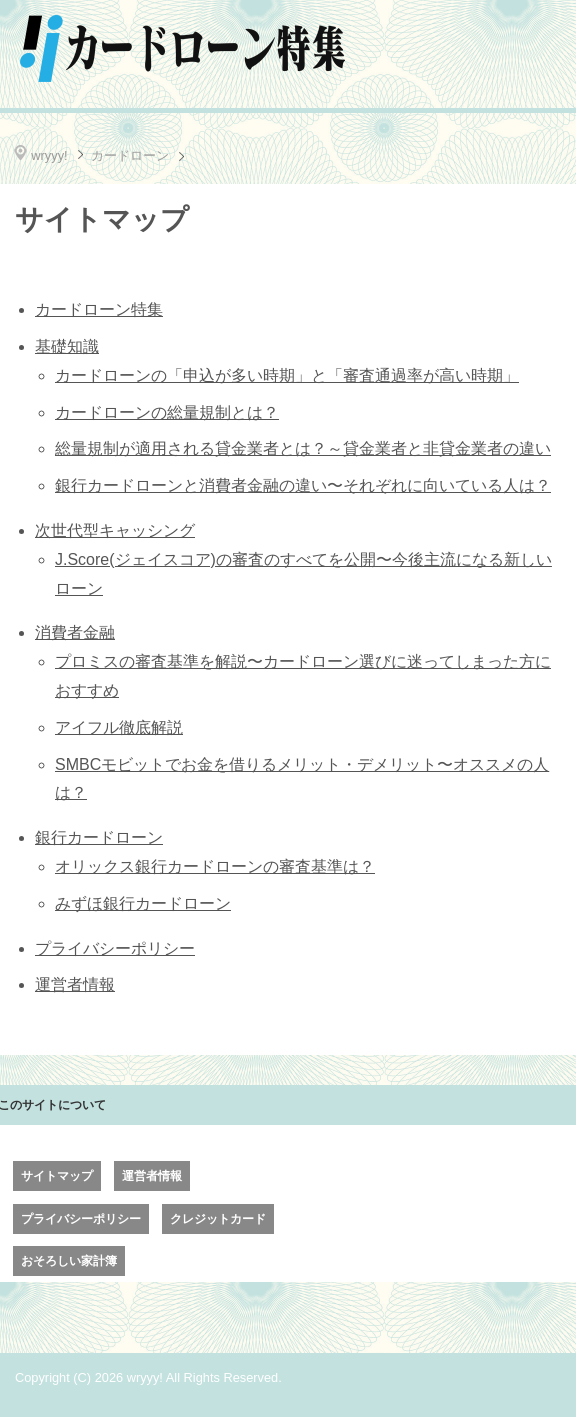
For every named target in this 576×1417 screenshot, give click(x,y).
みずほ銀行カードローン (143, 903)
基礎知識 (67, 346)
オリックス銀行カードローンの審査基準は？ (215, 866)
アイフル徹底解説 (119, 727)
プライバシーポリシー (115, 948)
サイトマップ (57, 1176)
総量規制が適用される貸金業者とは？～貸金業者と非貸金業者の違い (303, 448)
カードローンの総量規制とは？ (167, 412)
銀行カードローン (99, 837)
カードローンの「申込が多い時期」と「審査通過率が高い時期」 (287, 375)
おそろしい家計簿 (69, 1261)
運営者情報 (75, 984)
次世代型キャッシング (115, 530)
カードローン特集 (99, 309)
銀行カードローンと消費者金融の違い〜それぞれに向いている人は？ (303, 485)
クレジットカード (218, 1219)
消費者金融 (75, 632)
